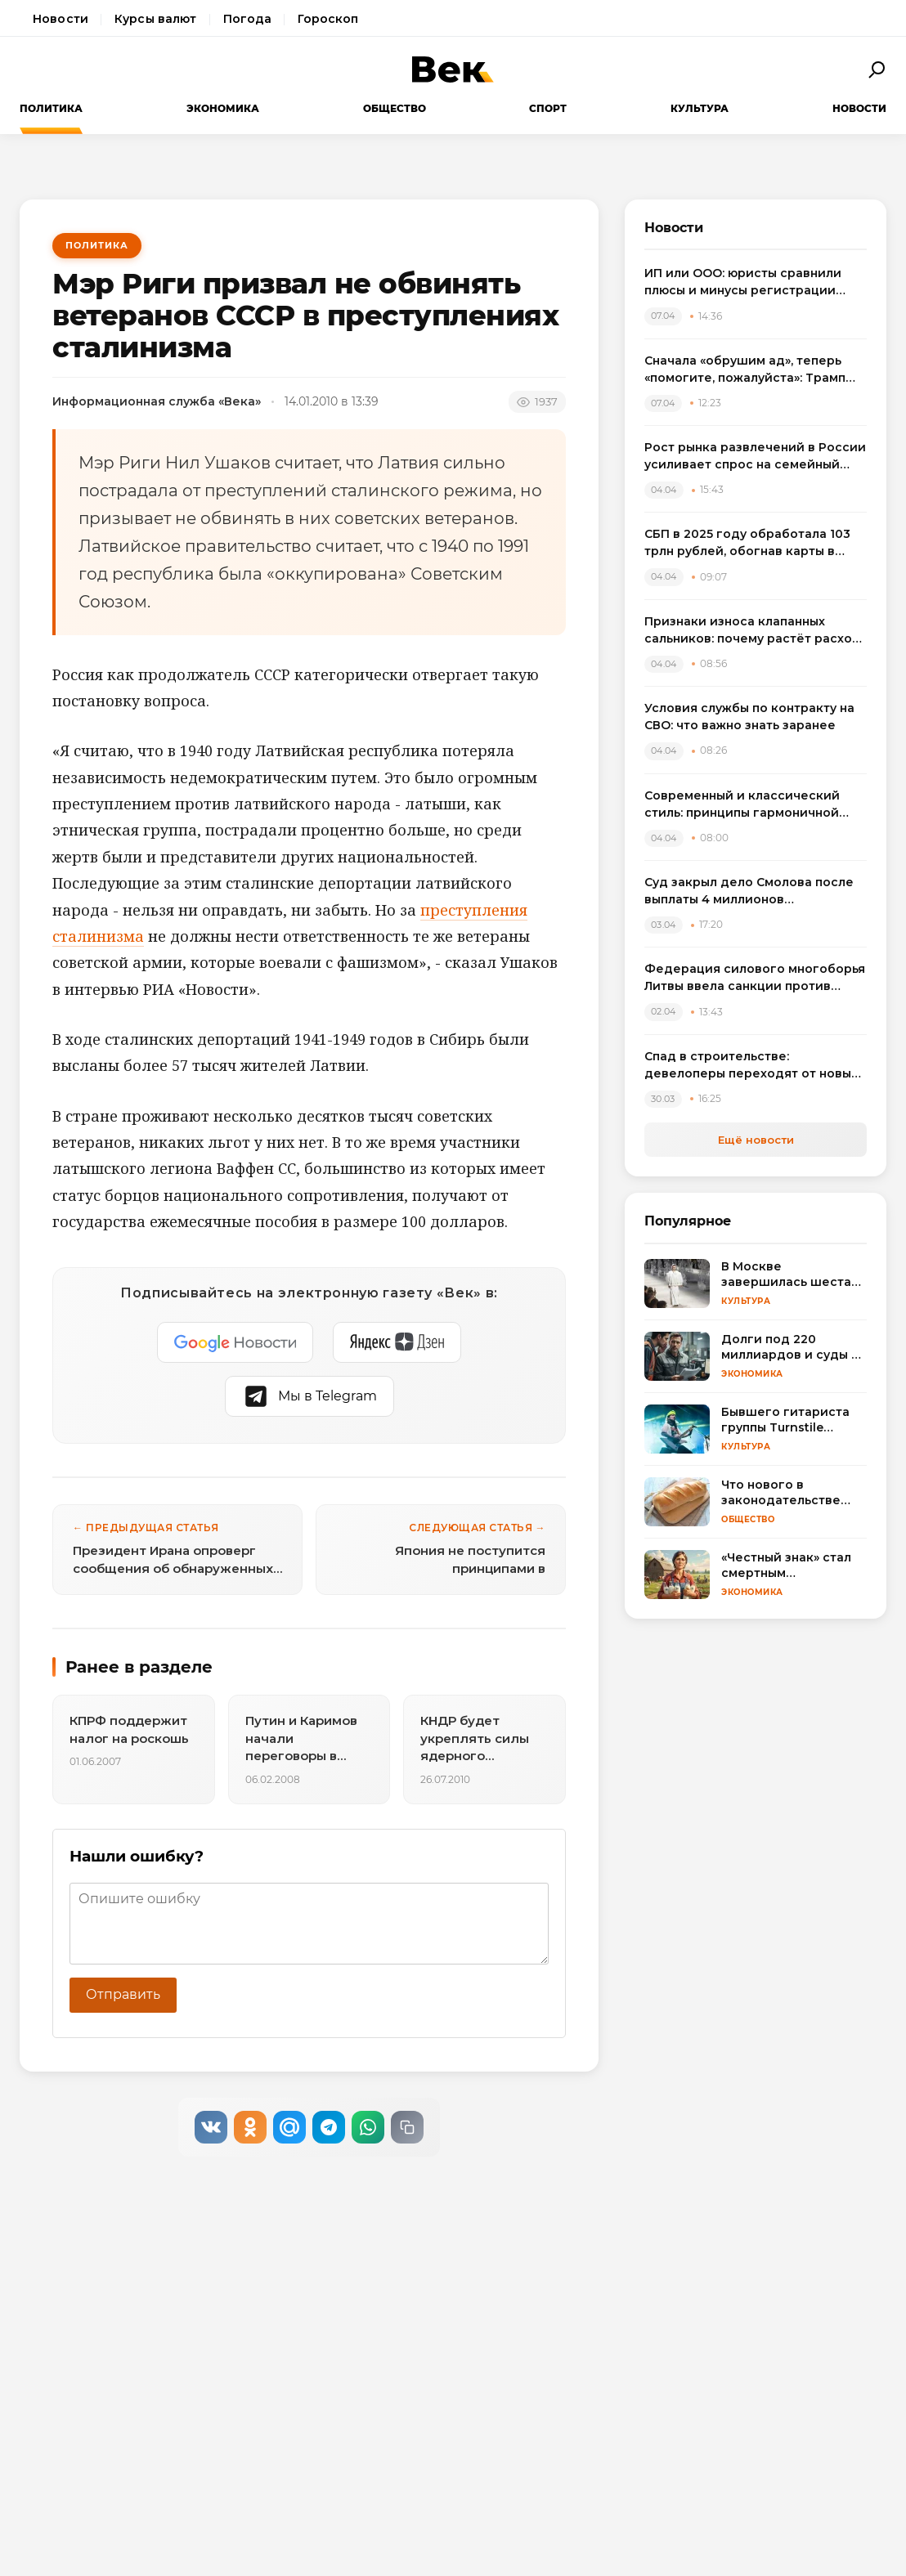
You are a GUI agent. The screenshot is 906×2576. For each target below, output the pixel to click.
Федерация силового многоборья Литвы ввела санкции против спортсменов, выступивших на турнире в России (754, 978)
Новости (60, 18)
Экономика (222, 108)
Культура (700, 108)
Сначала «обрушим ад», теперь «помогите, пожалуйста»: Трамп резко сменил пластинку (744, 370)
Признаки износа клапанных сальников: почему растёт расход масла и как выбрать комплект (752, 630)
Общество (394, 108)
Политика (51, 108)
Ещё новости (756, 1139)
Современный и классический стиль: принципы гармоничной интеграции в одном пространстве (742, 805)
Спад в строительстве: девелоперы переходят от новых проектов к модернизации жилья (751, 1065)
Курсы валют (155, 18)
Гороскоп (328, 18)
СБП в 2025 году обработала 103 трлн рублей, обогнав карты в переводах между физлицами (747, 543)
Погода (247, 18)
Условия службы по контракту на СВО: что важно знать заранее (749, 716)
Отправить (123, 1994)
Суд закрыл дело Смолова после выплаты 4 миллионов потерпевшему (749, 891)
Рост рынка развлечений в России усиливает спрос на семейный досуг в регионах (755, 456)
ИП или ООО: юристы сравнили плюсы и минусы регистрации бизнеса (742, 282)
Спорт (548, 108)
